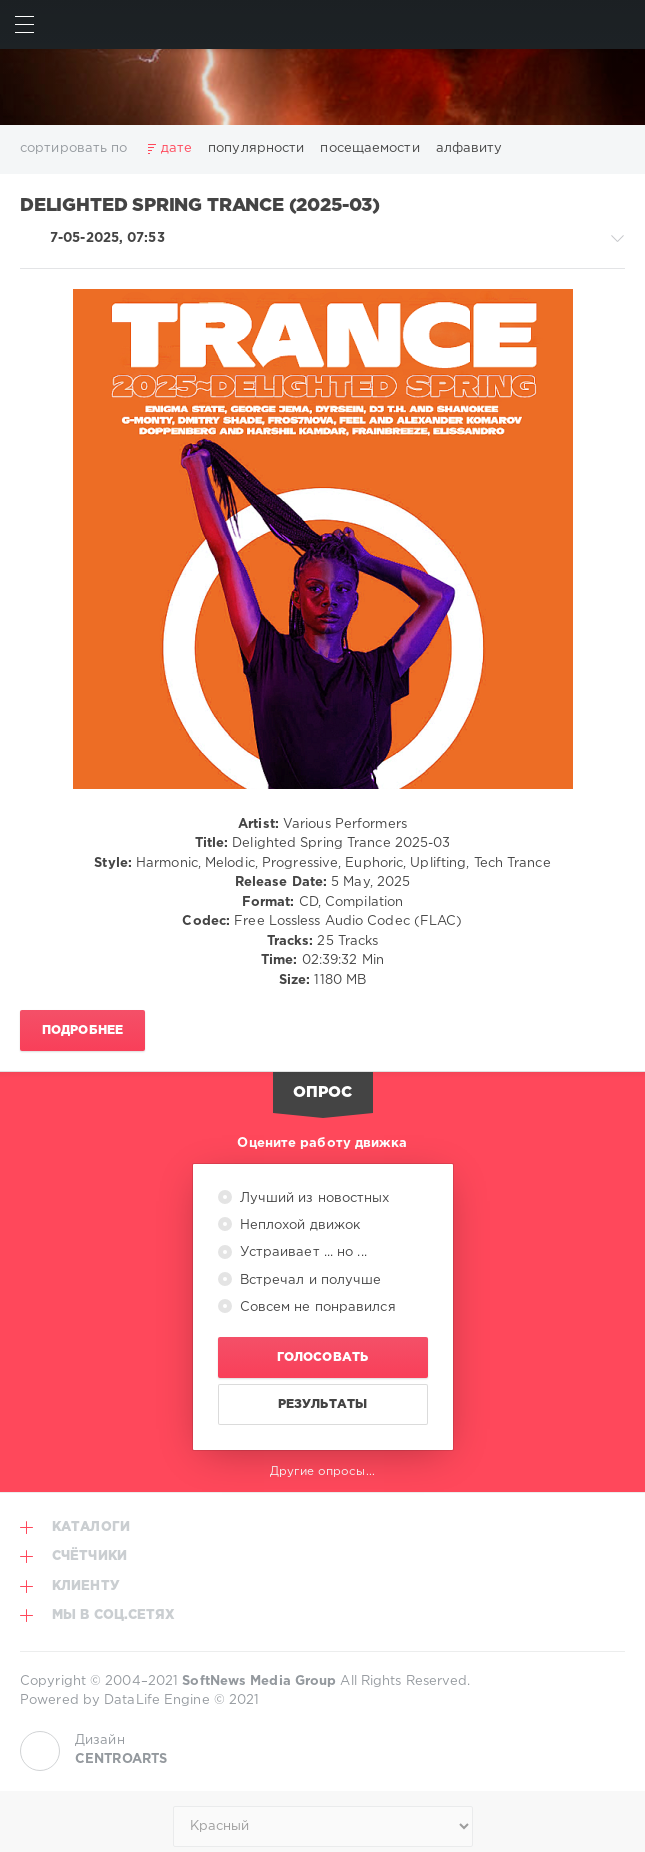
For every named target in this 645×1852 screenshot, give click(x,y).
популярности (256, 148)
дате (176, 148)
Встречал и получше (309, 1280)
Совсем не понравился (316, 1307)
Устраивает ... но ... (301, 1252)
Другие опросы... (322, 1471)
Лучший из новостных (313, 1198)
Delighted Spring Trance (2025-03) (200, 206)
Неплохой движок (298, 1225)
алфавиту (469, 148)
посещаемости (369, 148)
